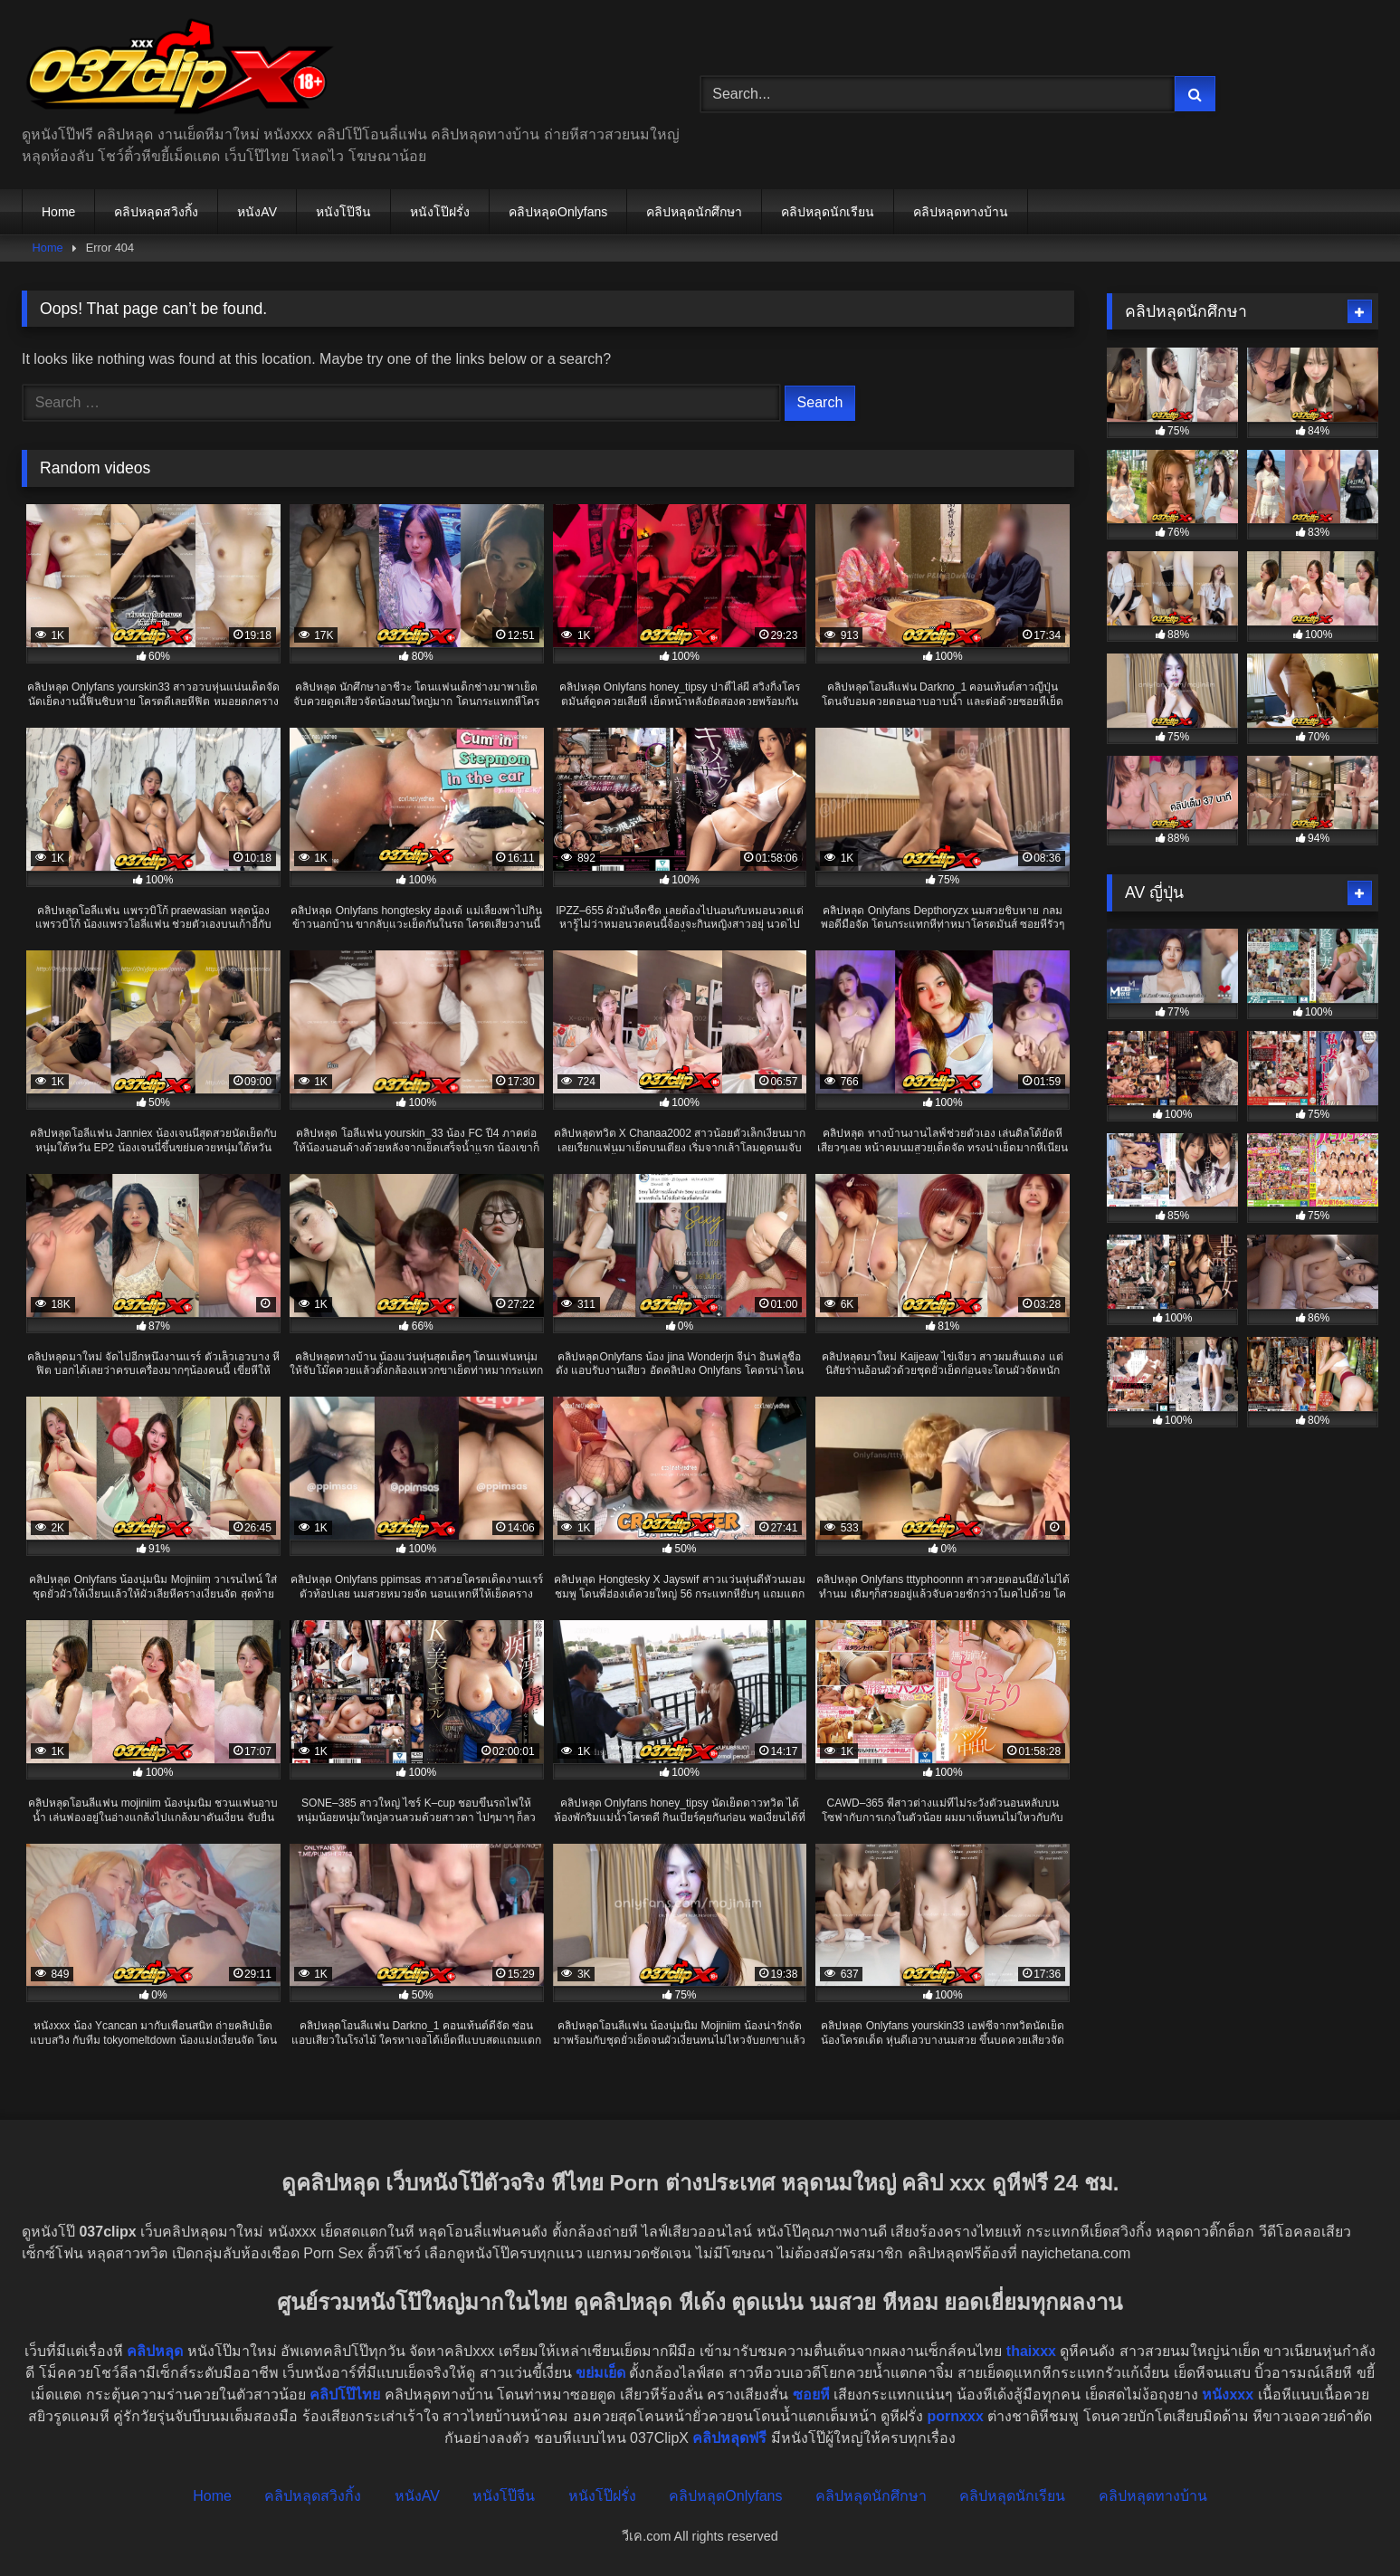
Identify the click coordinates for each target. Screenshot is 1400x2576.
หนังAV (257, 212)
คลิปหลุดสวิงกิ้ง (156, 212)
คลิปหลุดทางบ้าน (960, 212)
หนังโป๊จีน (343, 212)
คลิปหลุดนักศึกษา (694, 212)
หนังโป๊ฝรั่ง (440, 212)
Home (58, 212)
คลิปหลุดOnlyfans (558, 212)
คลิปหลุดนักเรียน (827, 212)
